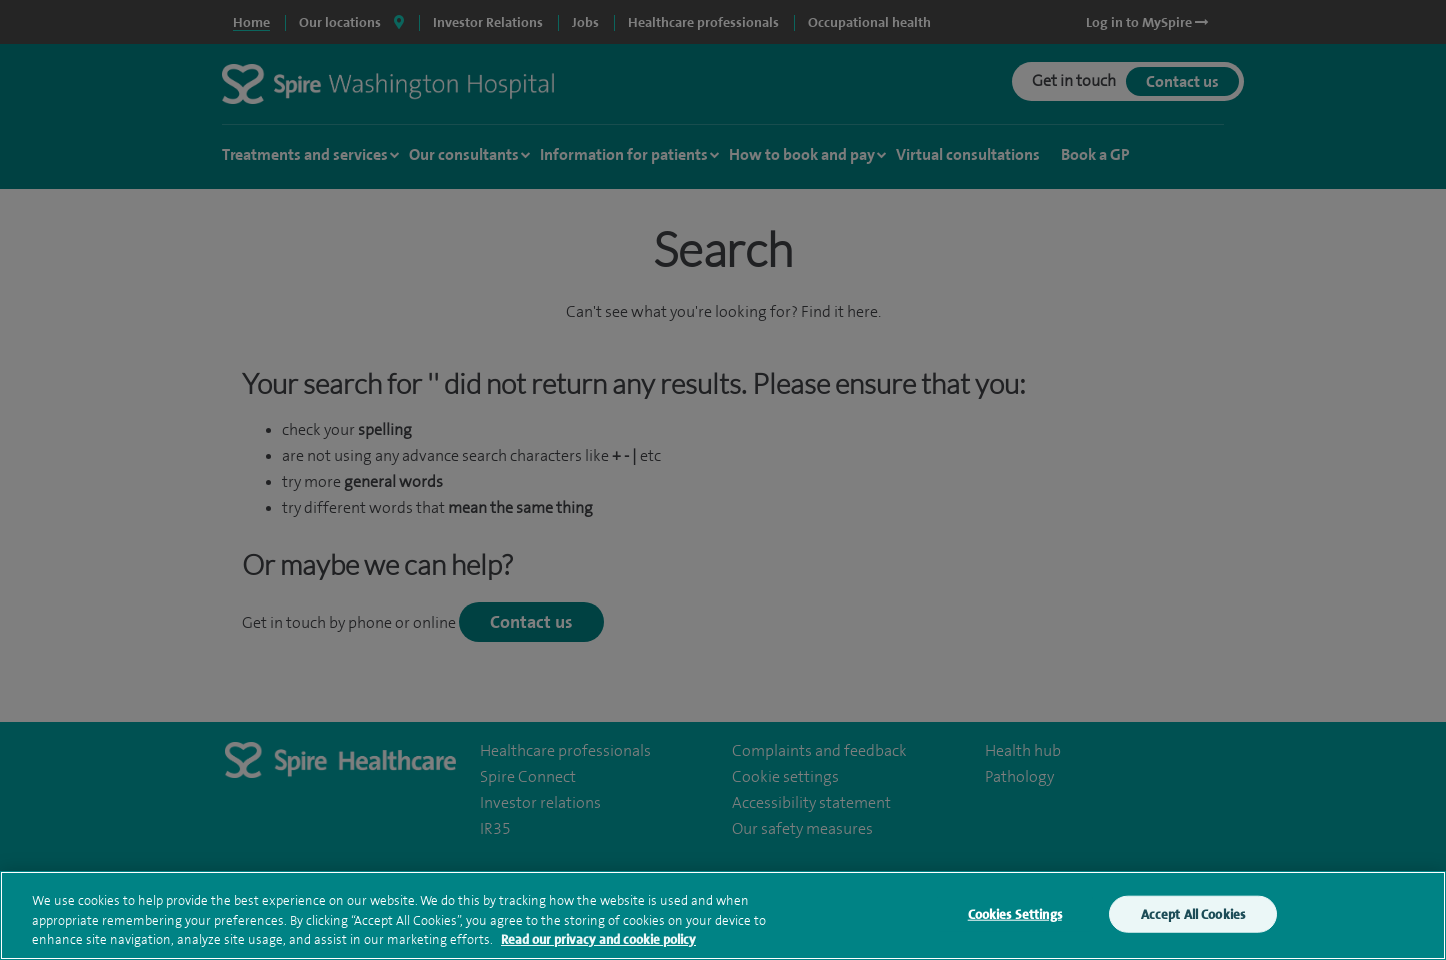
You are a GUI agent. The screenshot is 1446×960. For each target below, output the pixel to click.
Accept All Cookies (1193, 924)
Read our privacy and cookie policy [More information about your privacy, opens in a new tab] (598, 950)
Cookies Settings (1015, 924)
